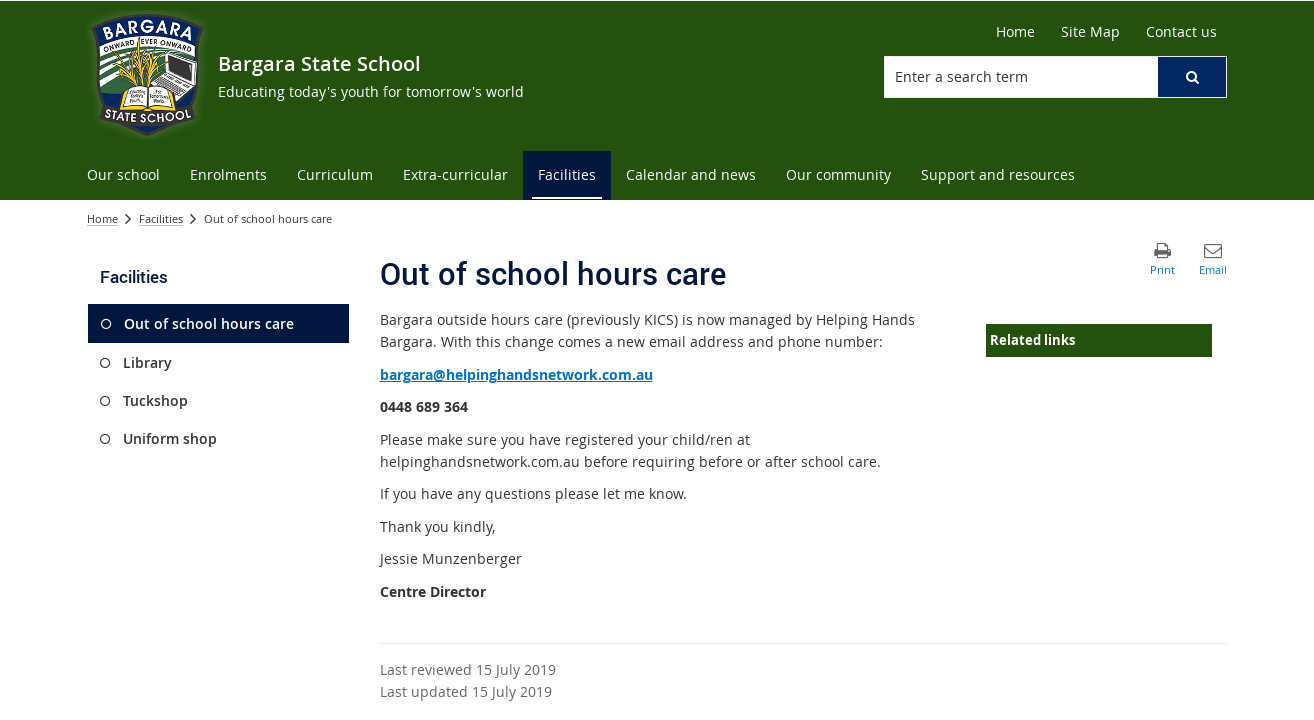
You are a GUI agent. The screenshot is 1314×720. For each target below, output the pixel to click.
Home (102, 218)
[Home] (1015, 32)
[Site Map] (1090, 32)
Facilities (161, 218)
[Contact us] (1181, 32)
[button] (1192, 77)
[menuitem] (123, 175)
